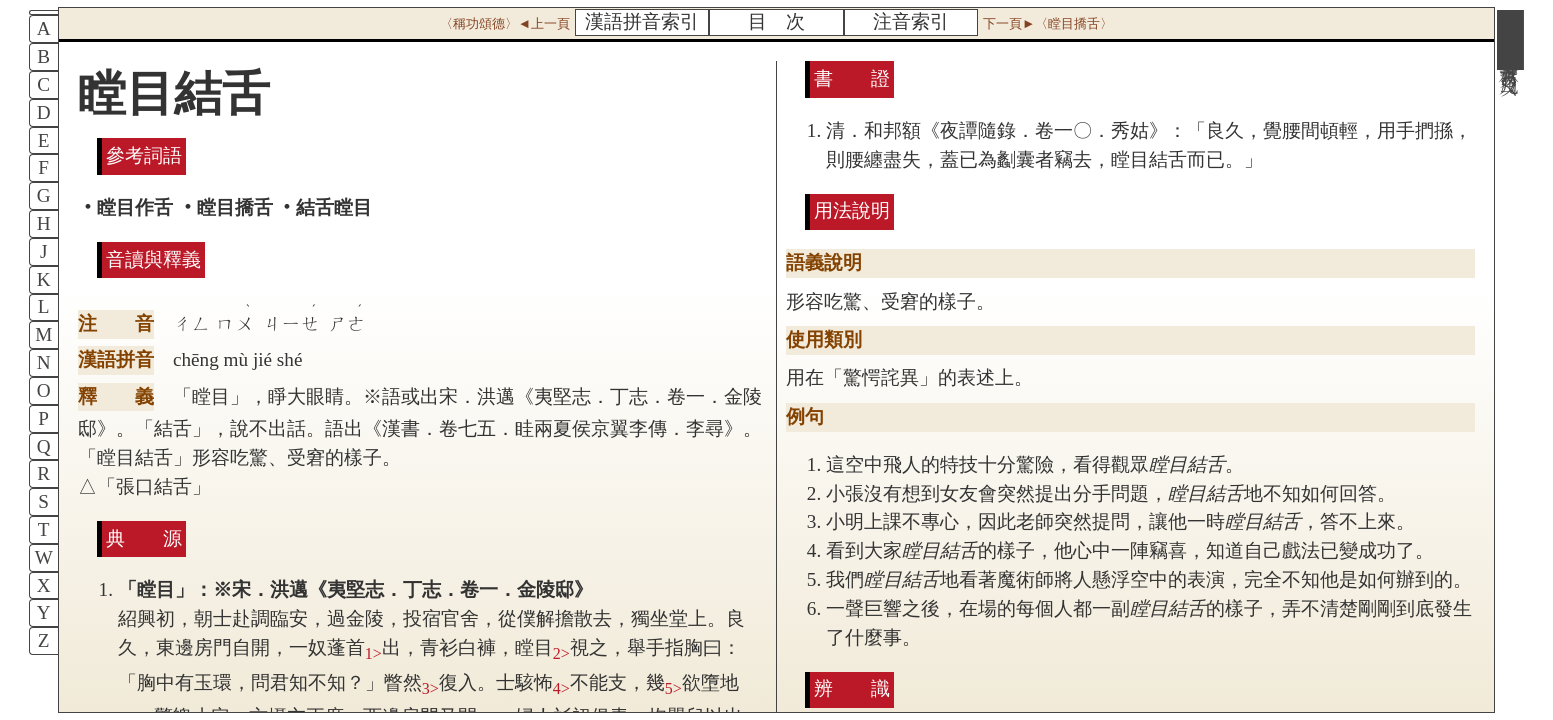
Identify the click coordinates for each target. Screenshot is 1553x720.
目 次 (776, 21)
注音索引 (911, 21)
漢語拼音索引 (642, 21)
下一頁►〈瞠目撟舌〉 (1048, 23)
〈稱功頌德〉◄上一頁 (505, 23)
